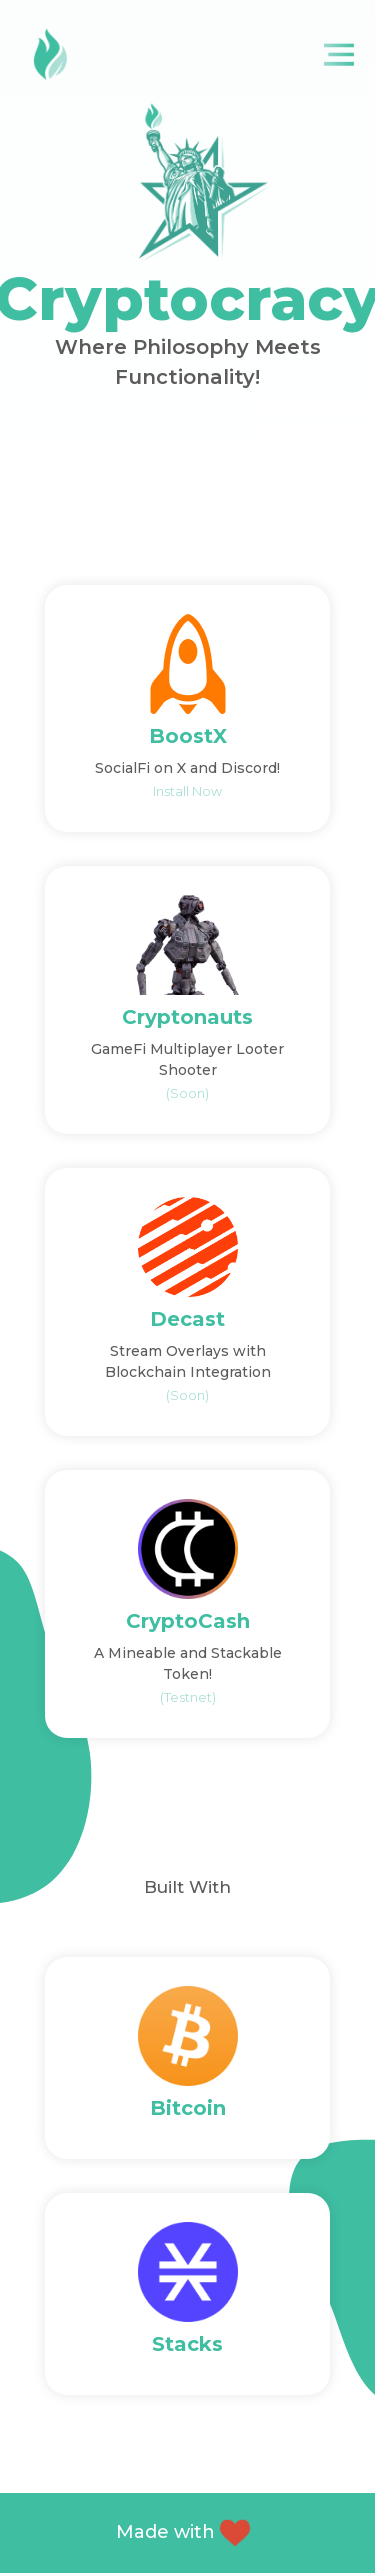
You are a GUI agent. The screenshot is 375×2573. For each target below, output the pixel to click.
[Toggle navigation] (343, 55)
